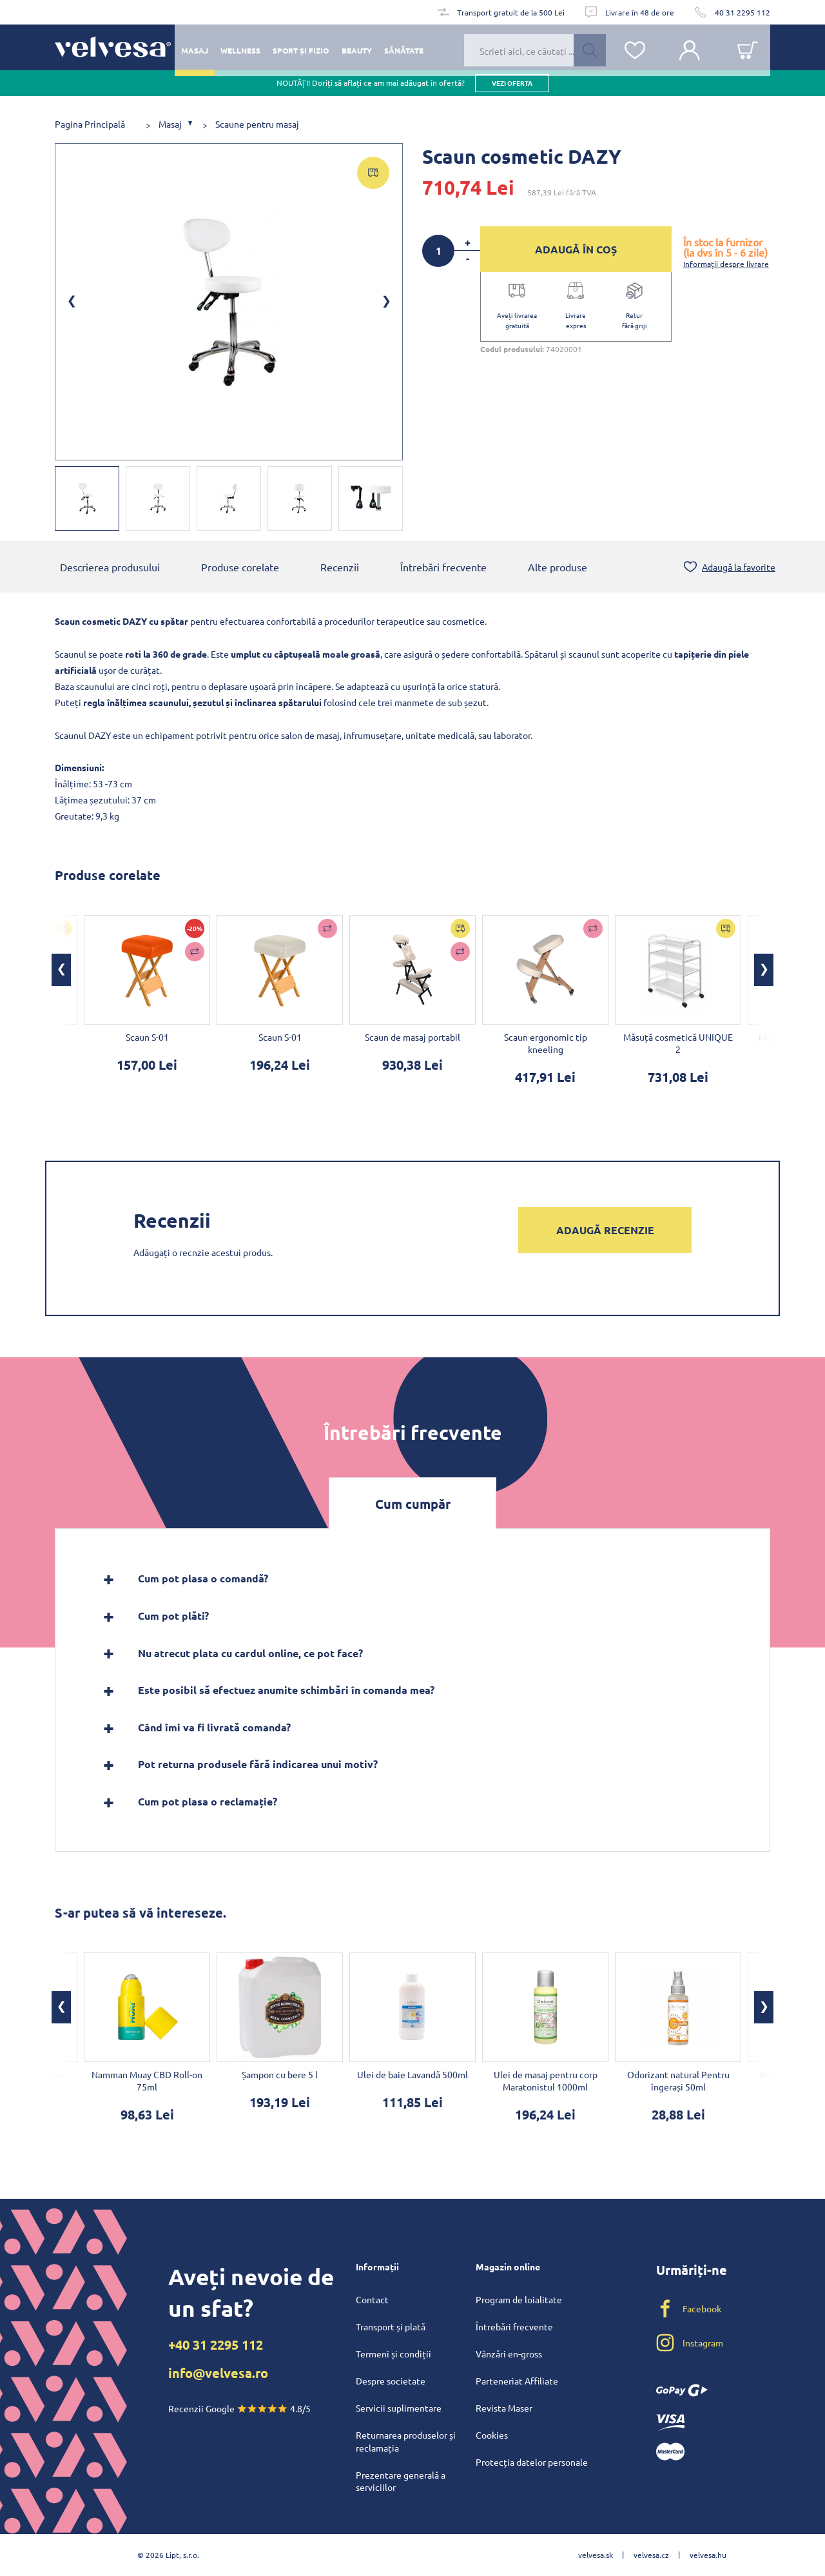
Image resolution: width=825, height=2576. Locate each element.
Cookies (492, 2435)
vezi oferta (512, 90)
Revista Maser (504, 2408)
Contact (372, 2299)
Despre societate (390, 2380)
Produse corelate (240, 566)
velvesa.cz (651, 2555)
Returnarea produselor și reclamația (406, 2441)
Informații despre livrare (726, 264)
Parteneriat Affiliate (517, 2380)
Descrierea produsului (110, 566)
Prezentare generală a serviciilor (400, 2481)
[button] (61, 970)
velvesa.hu (708, 2555)
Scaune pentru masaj (257, 124)
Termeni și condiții (393, 2353)
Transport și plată (390, 2326)
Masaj (170, 124)
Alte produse (557, 566)
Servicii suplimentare (399, 2408)
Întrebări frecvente (443, 566)
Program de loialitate (519, 2299)
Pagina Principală (90, 124)
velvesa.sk (595, 2555)
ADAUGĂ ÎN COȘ (576, 249)
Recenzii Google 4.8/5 (239, 2408)
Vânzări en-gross (509, 2353)
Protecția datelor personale (532, 2462)
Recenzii (339, 566)
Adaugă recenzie (605, 1230)
